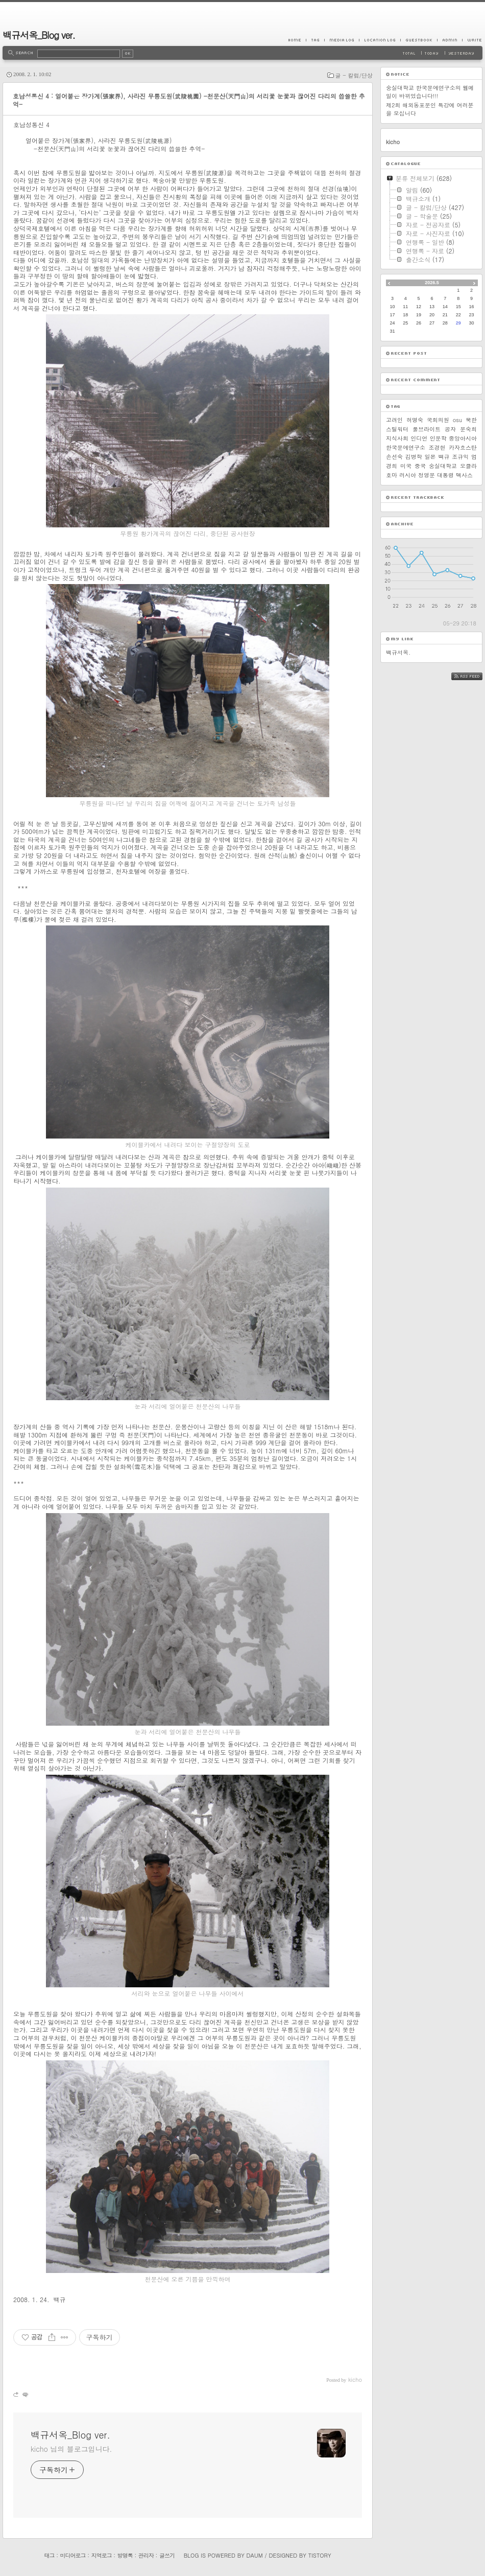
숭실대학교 (443, 466)
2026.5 (432, 282)
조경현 (437, 447)
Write (472, 40)
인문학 (438, 438)
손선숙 (394, 456)
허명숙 (414, 420)
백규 (443, 456)
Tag (315, 40)
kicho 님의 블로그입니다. (71, 2449)
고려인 (394, 420)
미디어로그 (73, 2555)
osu (457, 420)
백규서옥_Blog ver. (39, 35)
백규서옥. (398, 652)
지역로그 (101, 2555)
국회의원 (438, 420)
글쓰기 (167, 2555)
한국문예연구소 (405, 447)
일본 (430, 456)
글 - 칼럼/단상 (354, 75)
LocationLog (379, 40)
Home (297, 40)
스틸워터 (397, 429)
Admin (449, 40)
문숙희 (468, 429)
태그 (49, 2555)
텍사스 (464, 475)
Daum (255, 2555)
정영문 (426, 475)
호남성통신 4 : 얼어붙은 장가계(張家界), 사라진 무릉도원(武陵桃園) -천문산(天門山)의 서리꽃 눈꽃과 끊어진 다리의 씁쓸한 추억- (189, 99)
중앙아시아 (463, 438)
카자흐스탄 (463, 447)
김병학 (413, 456)
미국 (405, 466)
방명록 (125, 2555)
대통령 (445, 475)
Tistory (319, 2555)
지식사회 (397, 438)
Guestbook (418, 40)
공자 (450, 429)
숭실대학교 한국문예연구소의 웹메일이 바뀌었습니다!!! (430, 92)
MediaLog (341, 40)
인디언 (418, 438)
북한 (471, 420)
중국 (420, 466)
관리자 (146, 2555)
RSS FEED (474, 676)
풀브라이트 (427, 429)
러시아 (407, 475)
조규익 (460, 456)
